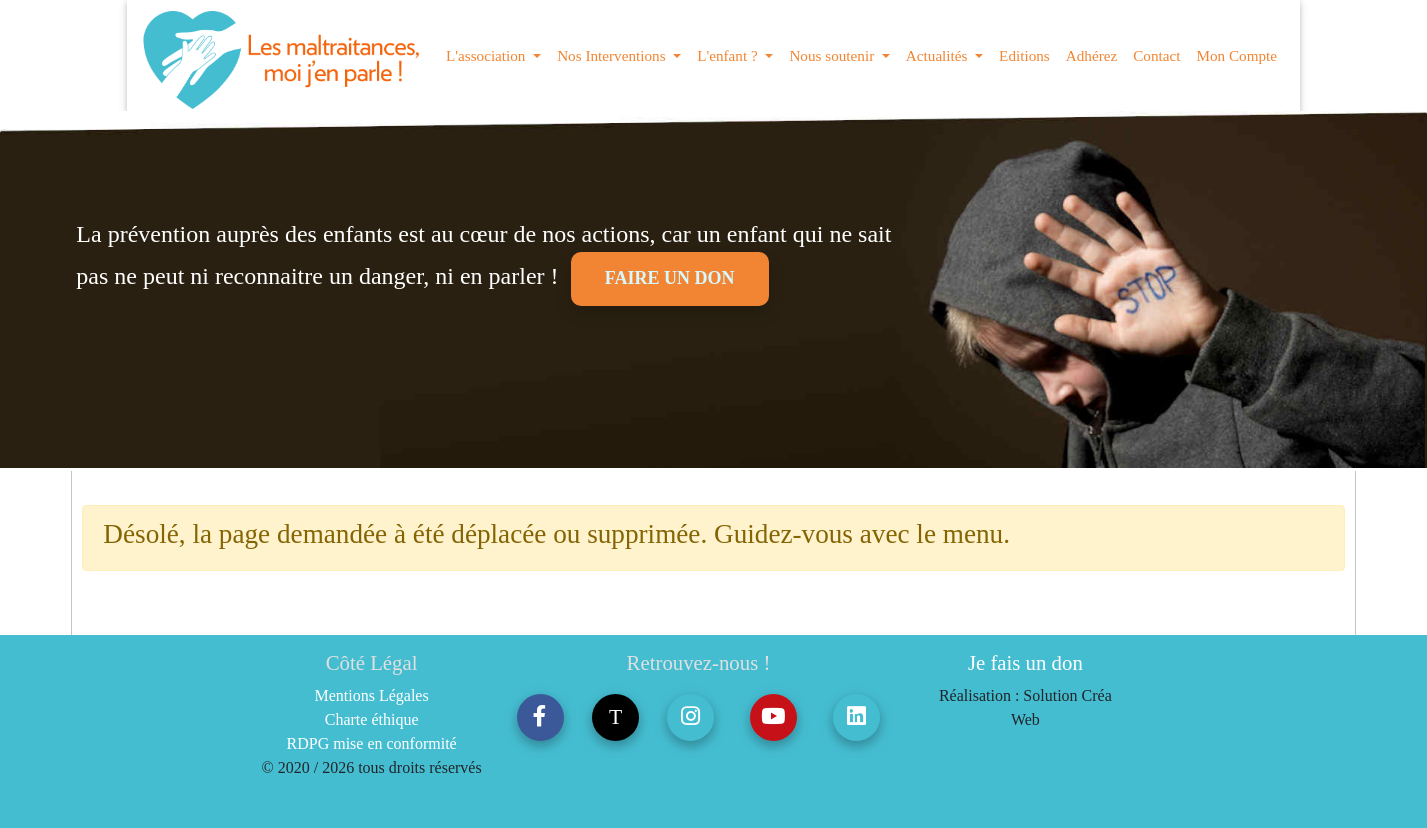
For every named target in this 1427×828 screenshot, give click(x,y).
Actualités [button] (938, 55)
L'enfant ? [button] (729, 55)
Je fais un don (1025, 662)
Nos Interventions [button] (613, 55)
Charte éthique (372, 719)
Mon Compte (1236, 55)
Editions (1024, 55)
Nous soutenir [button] (833, 55)
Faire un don (670, 278)
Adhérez (1091, 55)
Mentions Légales (372, 695)
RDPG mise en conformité (372, 743)
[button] (540, 717)
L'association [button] (487, 55)
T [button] (615, 717)
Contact (1156, 55)
